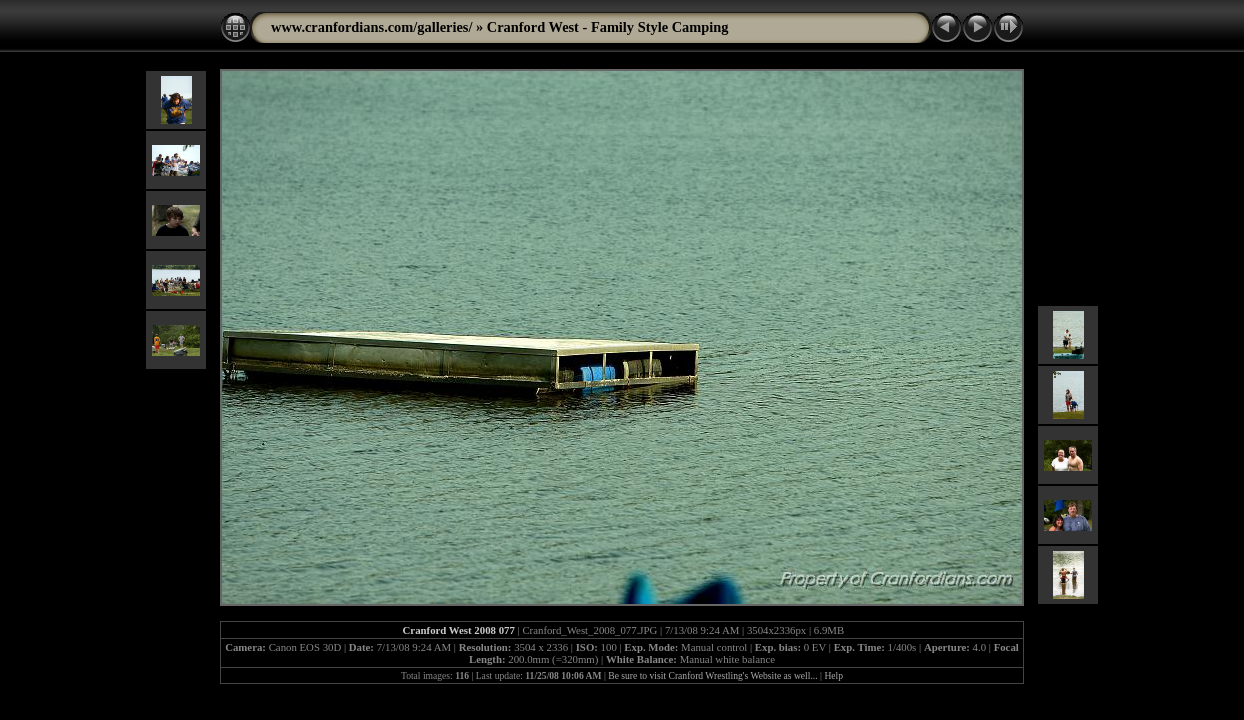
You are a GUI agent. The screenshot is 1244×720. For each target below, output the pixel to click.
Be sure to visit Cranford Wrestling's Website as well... (712, 675)
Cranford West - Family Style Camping (608, 27)
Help (833, 675)
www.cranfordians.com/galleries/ (371, 27)
